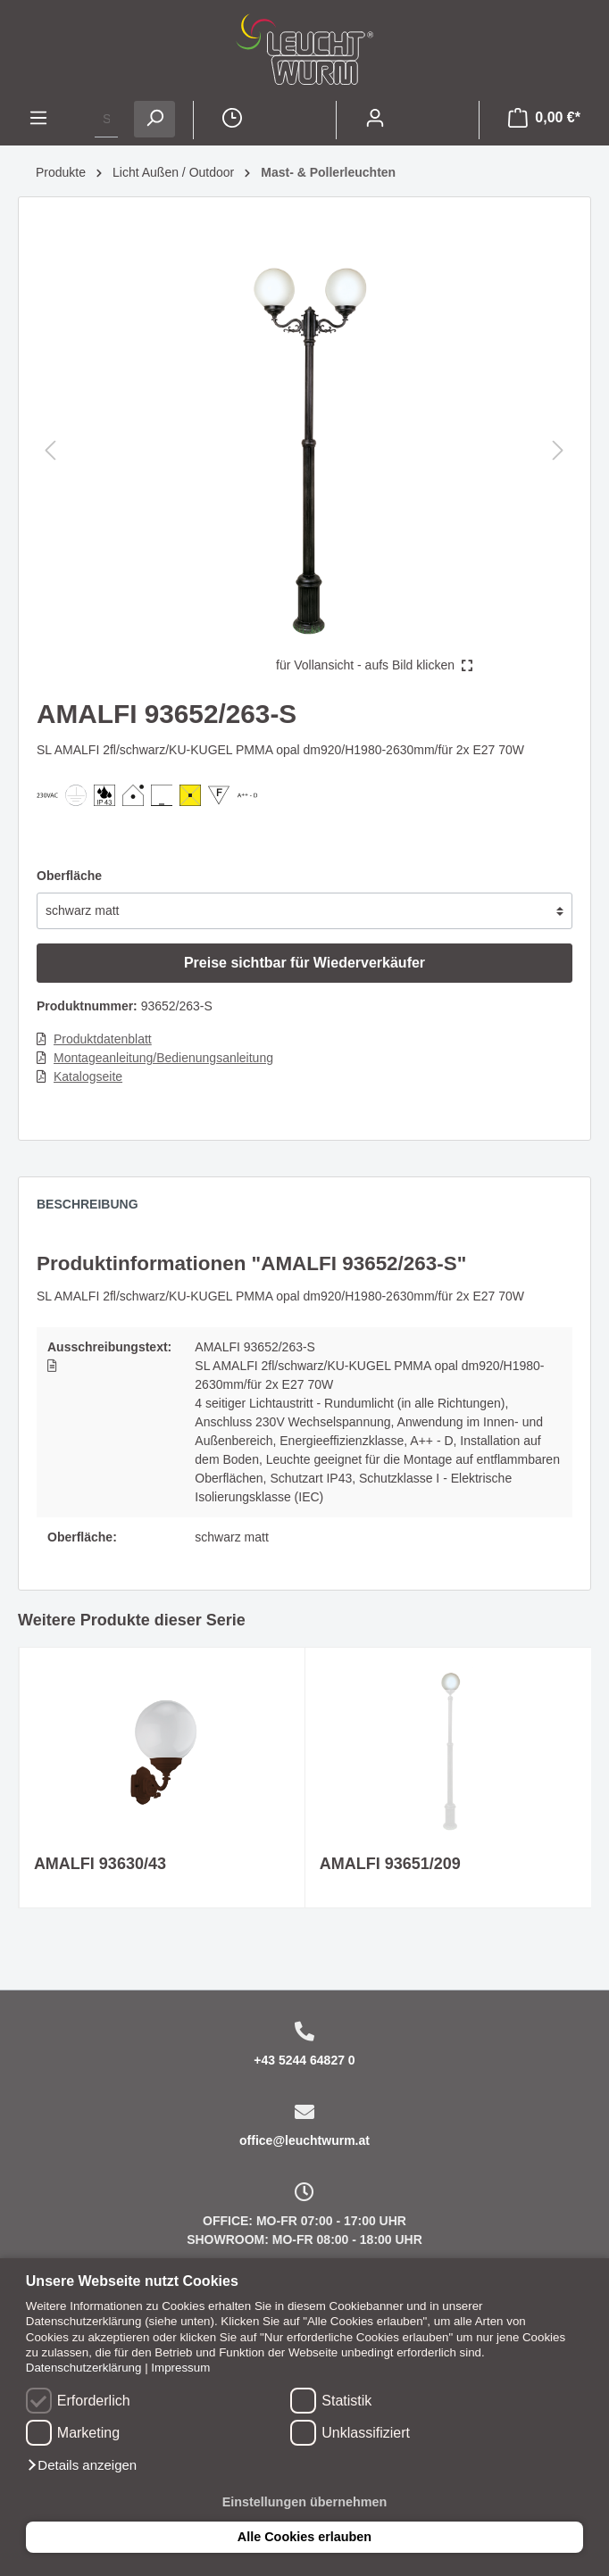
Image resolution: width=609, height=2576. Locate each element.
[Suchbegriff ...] (106, 119)
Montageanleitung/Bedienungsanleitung (163, 1058)
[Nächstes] (558, 450)
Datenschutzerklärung (84, 2367)
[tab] (96, 1208)
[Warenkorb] (544, 120)
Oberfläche (69, 875)
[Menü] (38, 120)
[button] (81, 2465)
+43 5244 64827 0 (304, 2060)
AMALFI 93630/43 (100, 1864)
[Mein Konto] (375, 120)
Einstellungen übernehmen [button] (305, 2502)
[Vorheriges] (50, 450)
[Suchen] (154, 119)
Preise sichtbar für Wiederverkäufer (304, 962)
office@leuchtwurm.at (304, 2140)
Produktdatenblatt (103, 1039)
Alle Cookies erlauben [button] (304, 2537)
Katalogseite (88, 1076)
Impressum (180, 2367)
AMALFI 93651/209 (390, 1864)
